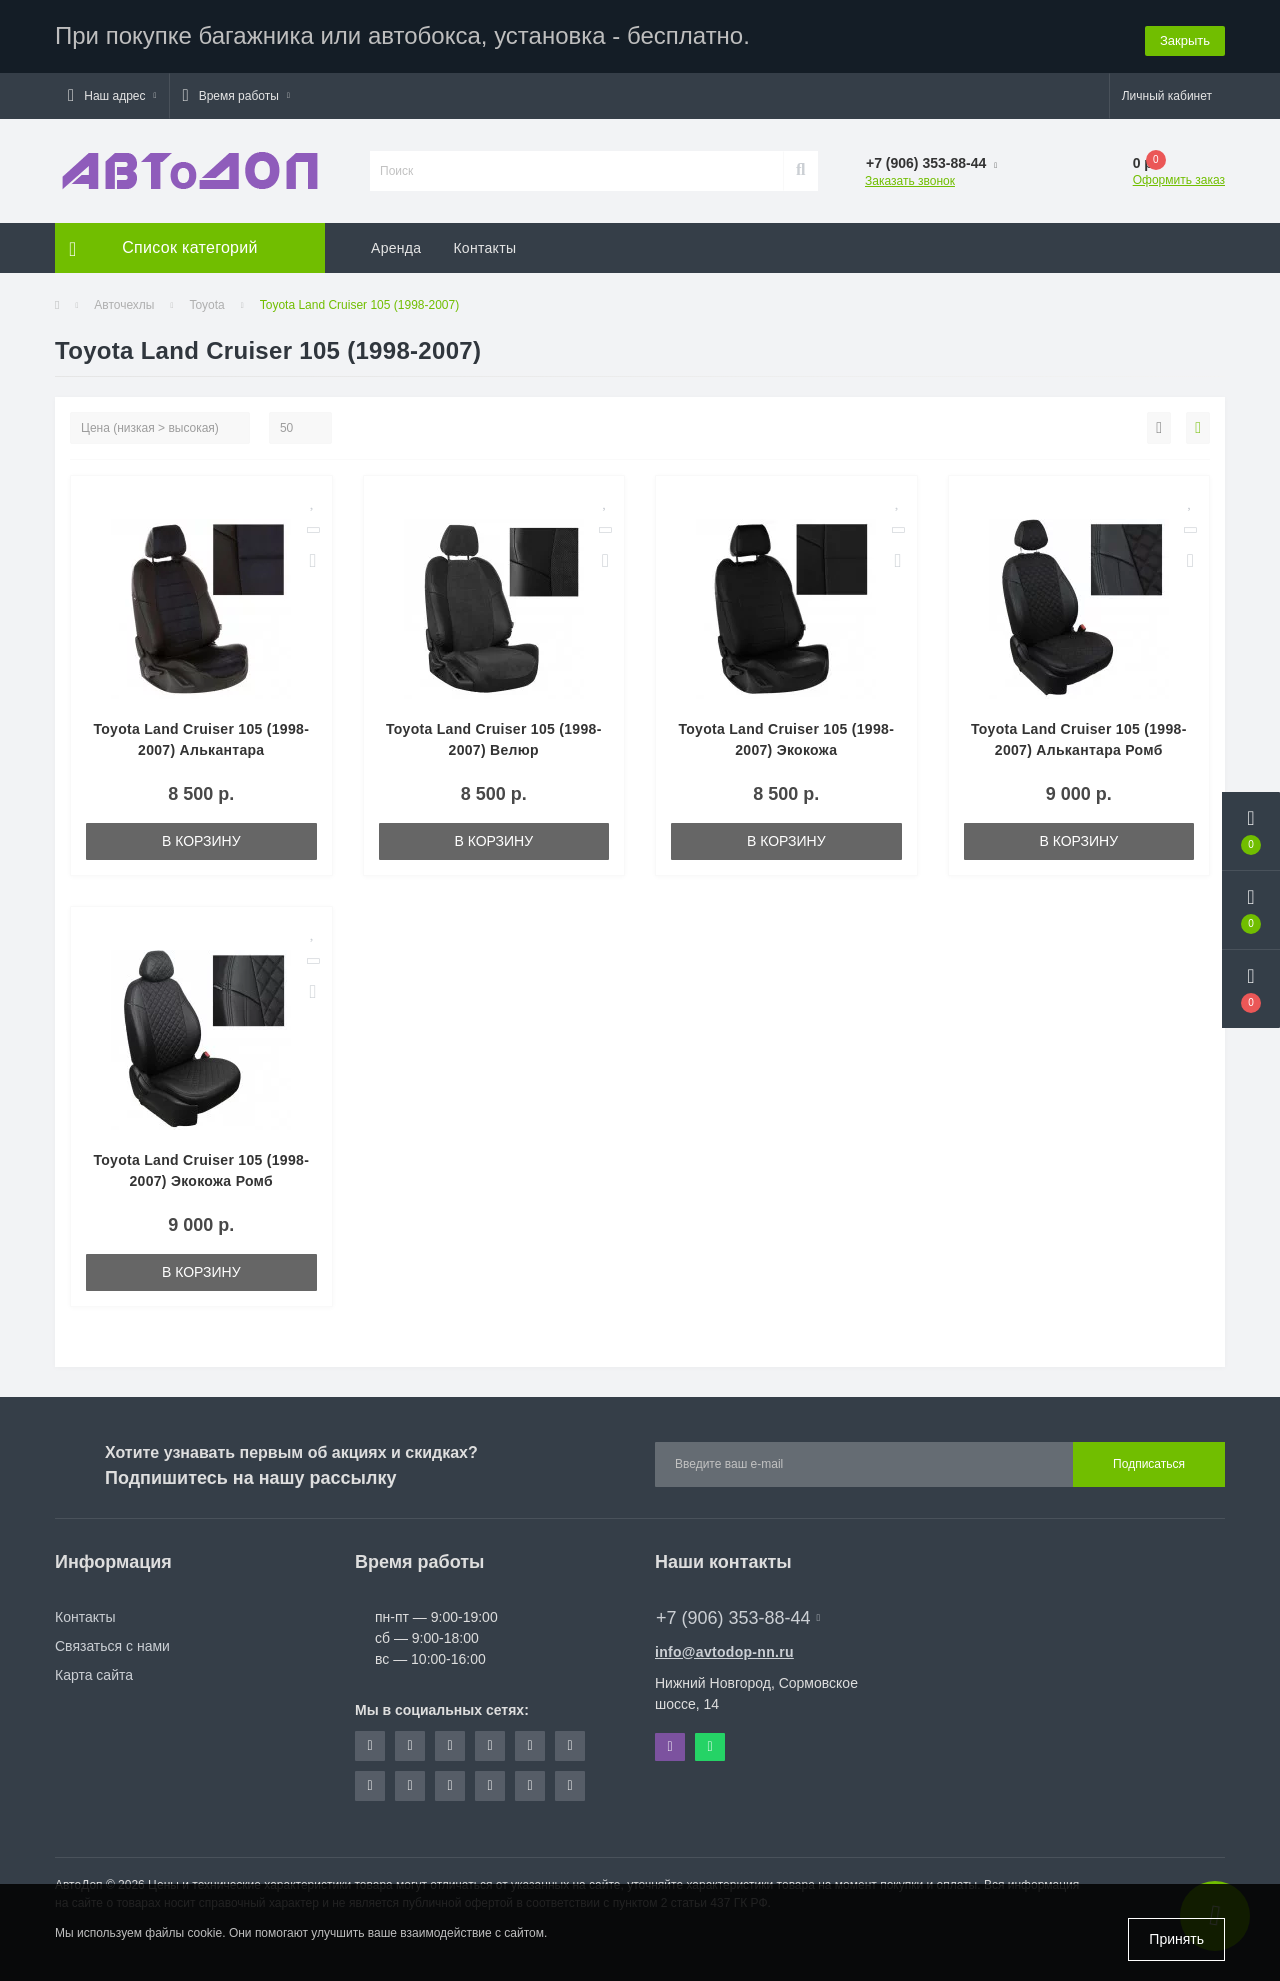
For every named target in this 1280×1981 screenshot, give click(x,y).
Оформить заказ (1179, 177)
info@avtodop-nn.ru (724, 1649)
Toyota (206, 302)
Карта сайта (94, 1672)
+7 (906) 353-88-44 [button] (738, 1615)
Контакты (484, 245)
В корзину (201, 838)
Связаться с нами (112, 1643)
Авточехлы (124, 302)
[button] (112, 93)
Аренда (396, 245)
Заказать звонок (910, 178)
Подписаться (1149, 1462)
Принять (1176, 1939)
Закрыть (1185, 34)
